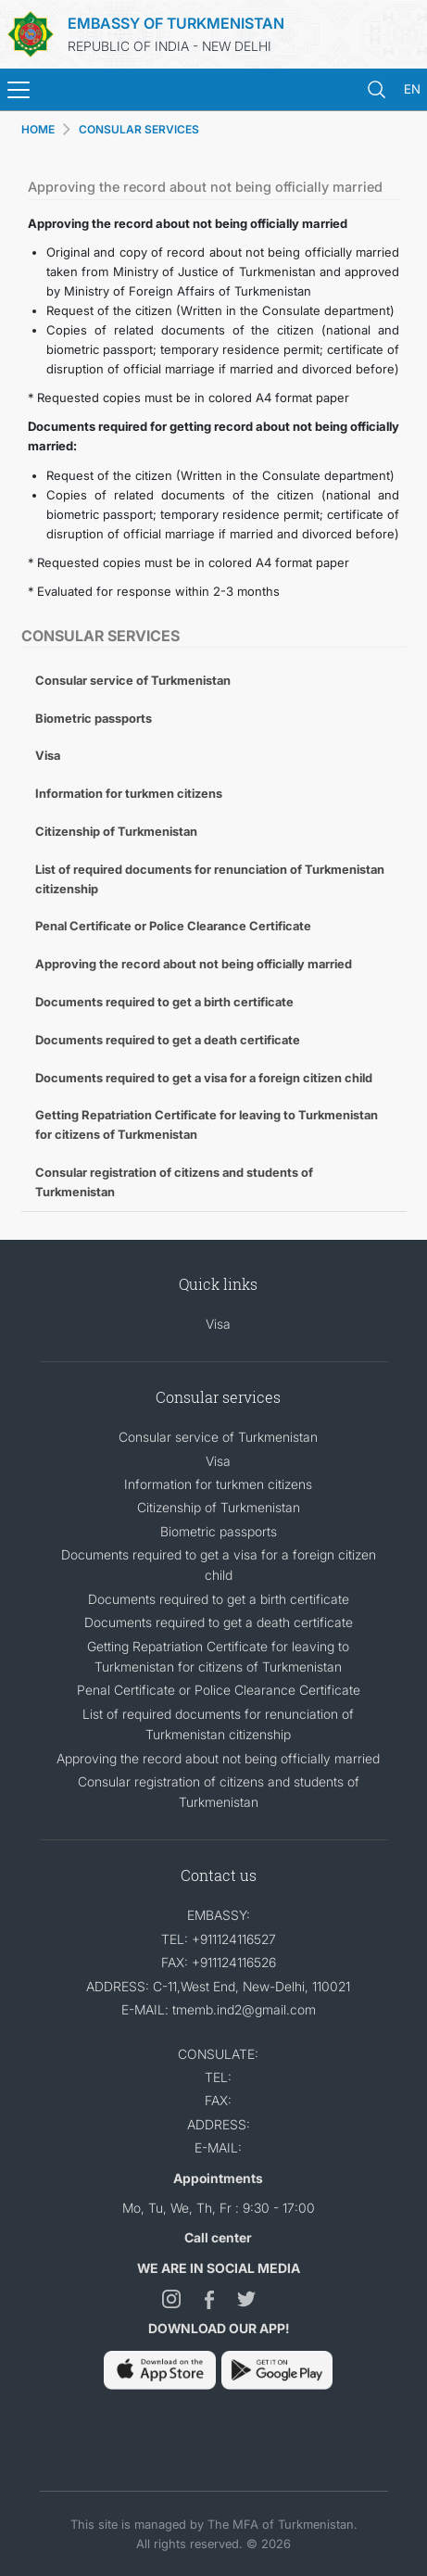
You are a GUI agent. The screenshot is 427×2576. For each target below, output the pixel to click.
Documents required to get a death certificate (167, 1039)
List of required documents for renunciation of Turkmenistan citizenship (209, 879)
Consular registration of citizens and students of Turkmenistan (174, 1182)
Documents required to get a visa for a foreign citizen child (203, 1077)
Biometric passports (93, 718)
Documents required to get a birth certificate (164, 1001)
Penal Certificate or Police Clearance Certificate (173, 925)
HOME (38, 129)
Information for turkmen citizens (128, 793)
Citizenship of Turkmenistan (116, 831)
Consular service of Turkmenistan (133, 680)
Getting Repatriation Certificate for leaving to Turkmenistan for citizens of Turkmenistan (206, 1124)
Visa (47, 755)
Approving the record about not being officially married (193, 963)
